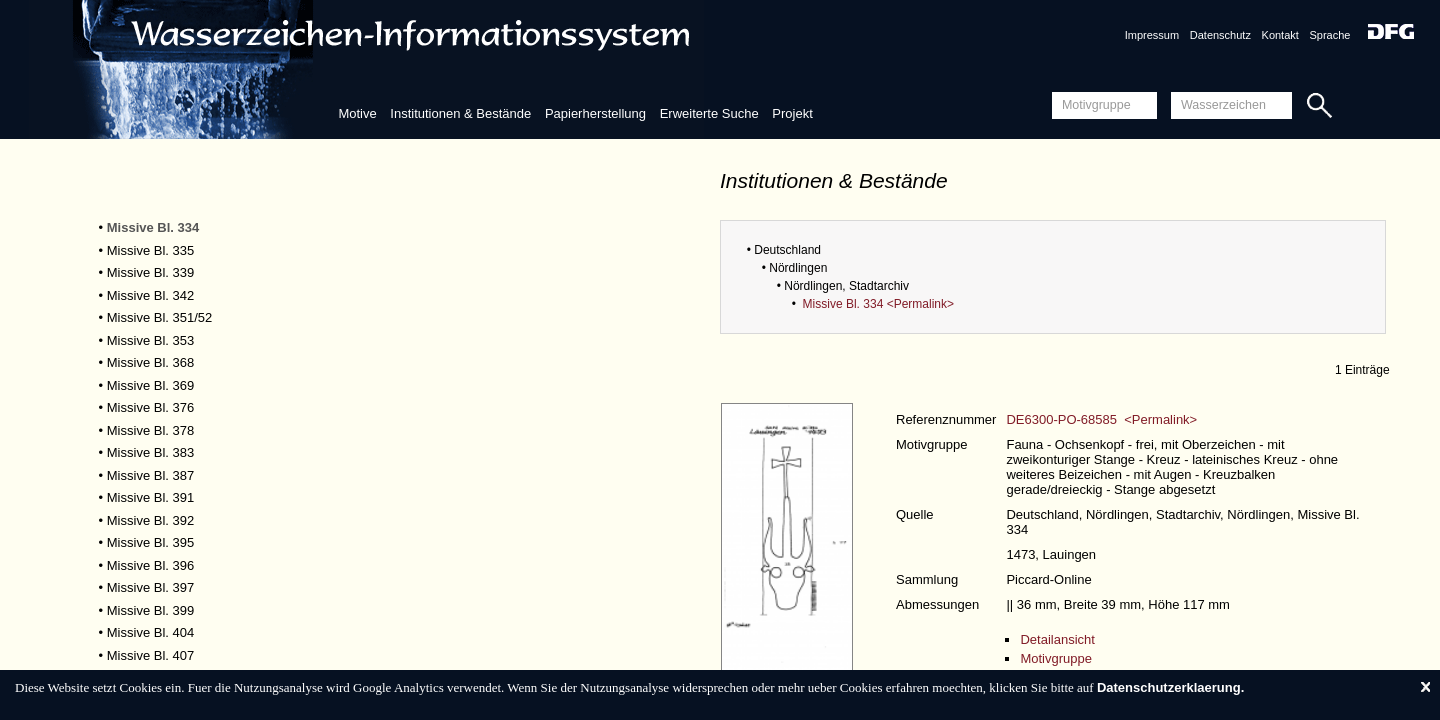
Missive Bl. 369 (150, 385)
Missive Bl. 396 (150, 565)
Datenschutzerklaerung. (1170, 687)
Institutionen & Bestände (460, 113)
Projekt (792, 113)
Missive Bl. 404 (150, 632)
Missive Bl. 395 (150, 542)
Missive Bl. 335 (150, 250)
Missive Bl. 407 (150, 655)
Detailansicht (1057, 639)
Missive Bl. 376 (150, 407)
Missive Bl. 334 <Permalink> (878, 304)
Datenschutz (1220, 35)
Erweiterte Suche (709, 113)
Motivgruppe (1056, 658)
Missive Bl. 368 (150, 362)
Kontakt (1280, 35)
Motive (357, 113)
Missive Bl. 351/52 (160, 317)
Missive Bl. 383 (150, 452)
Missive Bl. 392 (150, 520)
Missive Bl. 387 (150, 475)
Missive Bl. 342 (150, 295)
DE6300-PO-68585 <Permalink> (1101, 419)
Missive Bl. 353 (150, 340)
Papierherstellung (595, 113)
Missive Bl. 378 (150, 430)
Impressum (1152, 35)
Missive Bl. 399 (150, 610)
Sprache (1329, 35)
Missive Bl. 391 (150, 497)
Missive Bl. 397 (150, 587)
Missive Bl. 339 (150, 272)
